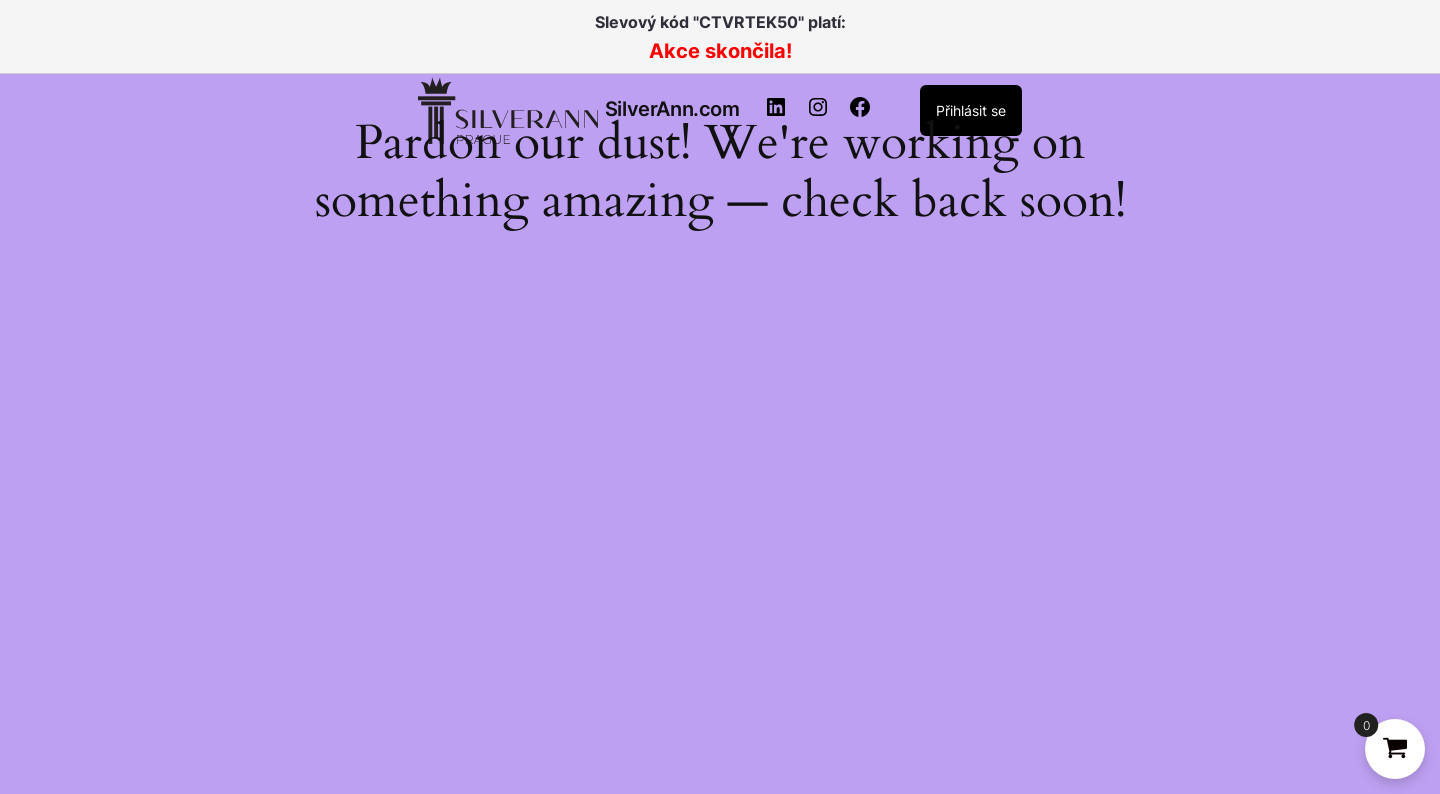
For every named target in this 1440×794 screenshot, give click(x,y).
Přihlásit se (971, 110)
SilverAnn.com (672, 109)
